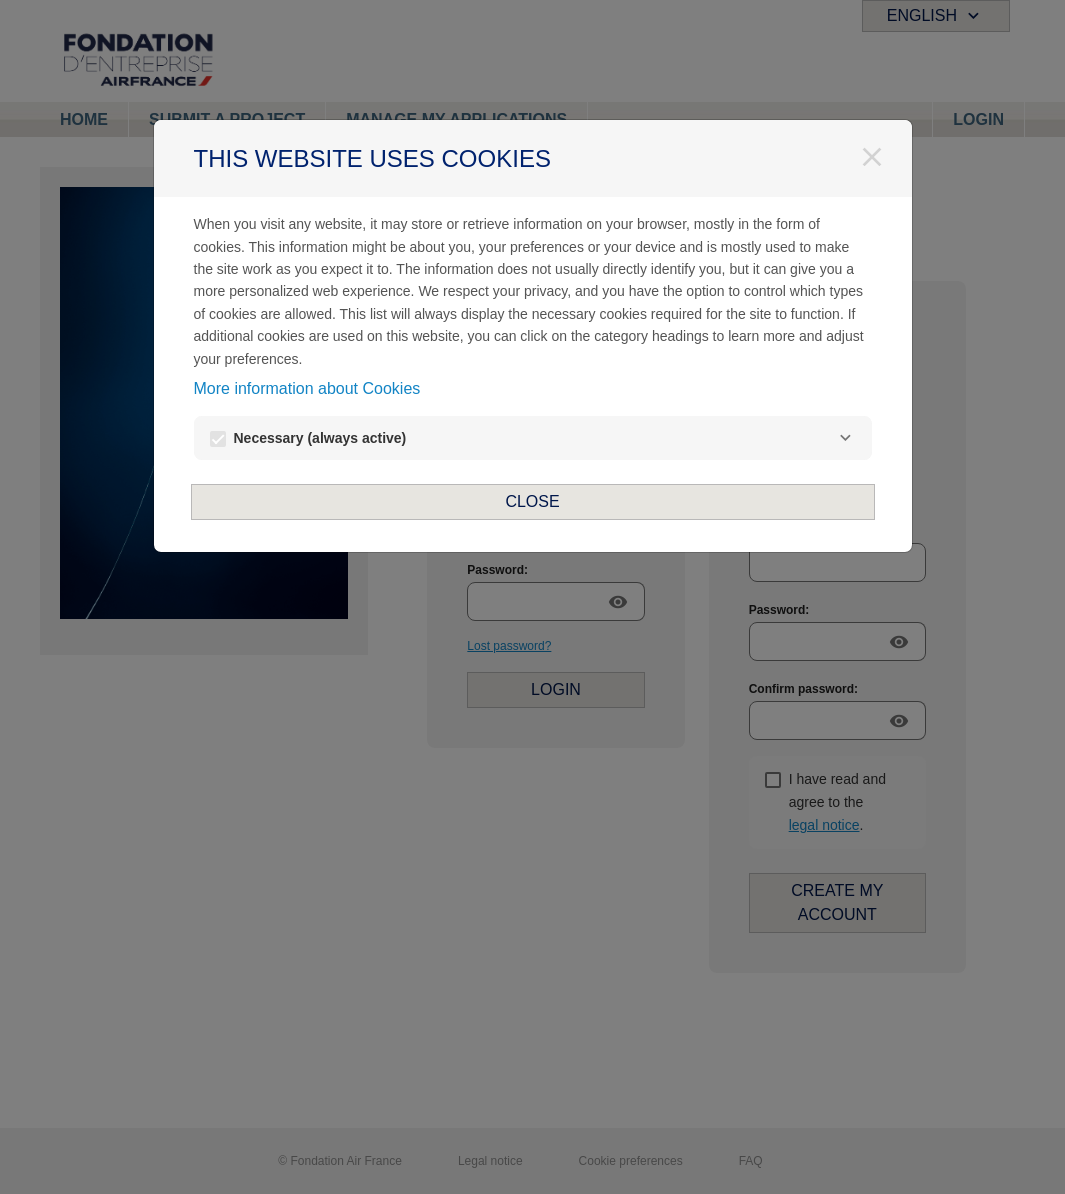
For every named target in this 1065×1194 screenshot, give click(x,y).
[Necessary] (846, 438)
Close (532, 501)
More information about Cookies (307, 388)
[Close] (872, 157)
